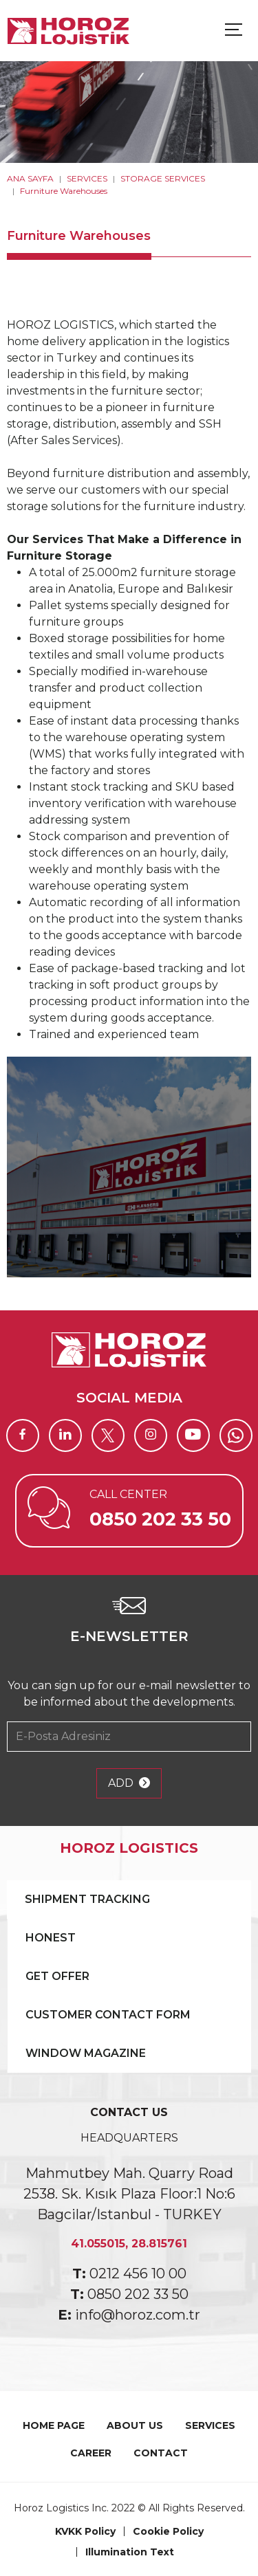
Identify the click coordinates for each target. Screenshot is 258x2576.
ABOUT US (135, 2425)
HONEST (50, 1937)
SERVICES (87, 178)
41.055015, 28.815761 (129, 2243)
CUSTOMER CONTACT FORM (108, 2014)
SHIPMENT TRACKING (87, 1899)
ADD (129, 1783)
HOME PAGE (54, 2425)
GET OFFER (57, 1976)
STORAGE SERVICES (162, 178)
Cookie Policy (168, 2531)
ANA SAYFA (30, 178)
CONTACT (160, 2453)
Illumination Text (129, 2552)
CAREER (90, 2453)
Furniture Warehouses (63, 191)
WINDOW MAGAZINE (85, 2053)
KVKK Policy (85, 2531)
